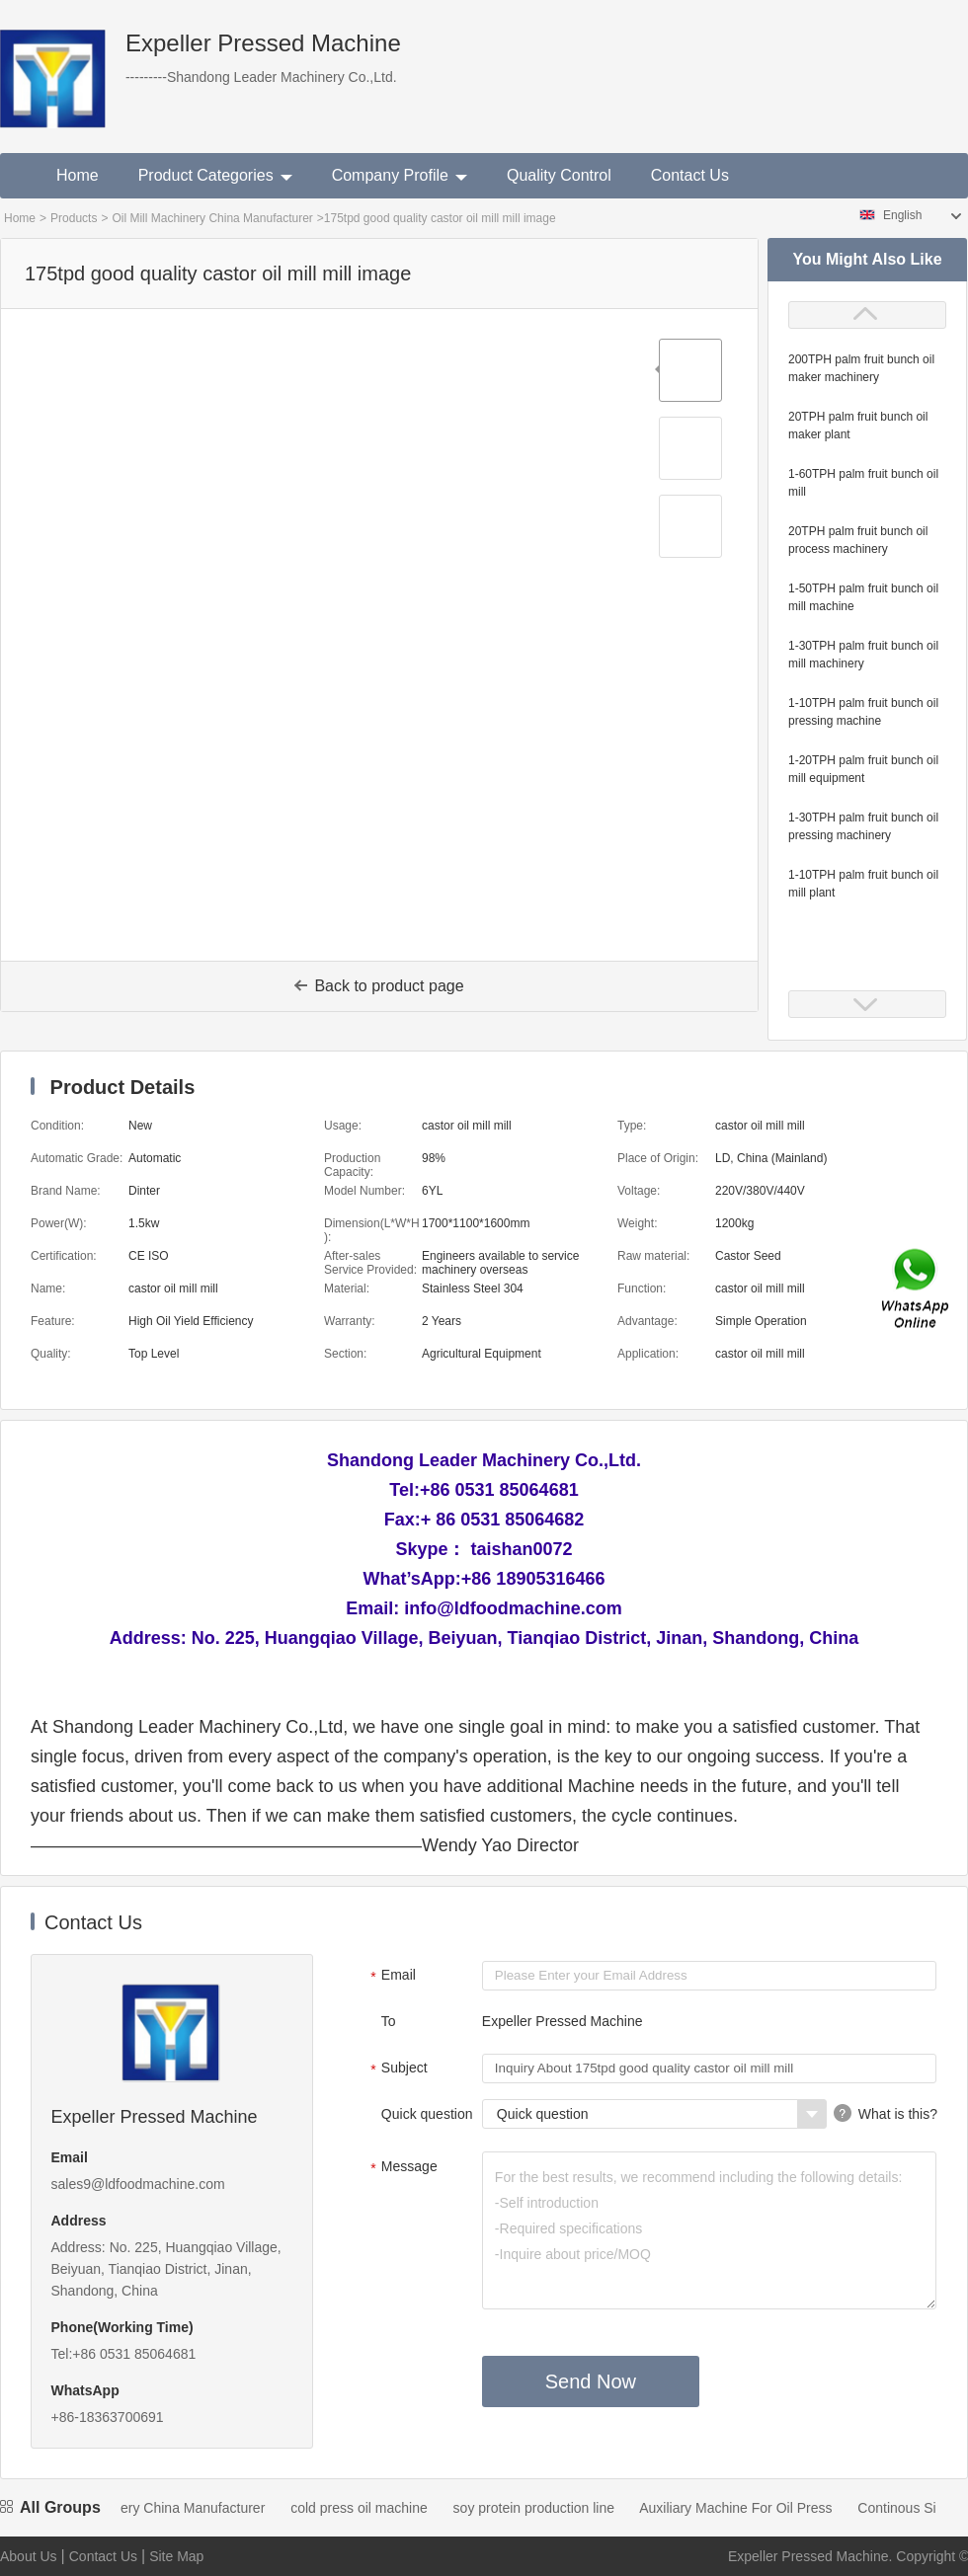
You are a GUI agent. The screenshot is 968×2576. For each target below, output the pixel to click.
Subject (396, 2069)
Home (77, 175)
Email (390, 1976)
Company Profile (399, 175)
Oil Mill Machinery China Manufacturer (212, 218)
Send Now (590, 2381)
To (388, 2021)
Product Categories (215, 175)
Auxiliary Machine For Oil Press (745, 2508)
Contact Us (690, 175)
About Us (28, 2556)
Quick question (427, 2114)
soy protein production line (543, 2508)
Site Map (176, 2556)
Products (73, 218)
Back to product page (378, 985)
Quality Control (559, 175)
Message (401, 2168)
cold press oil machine (369, 2508)
